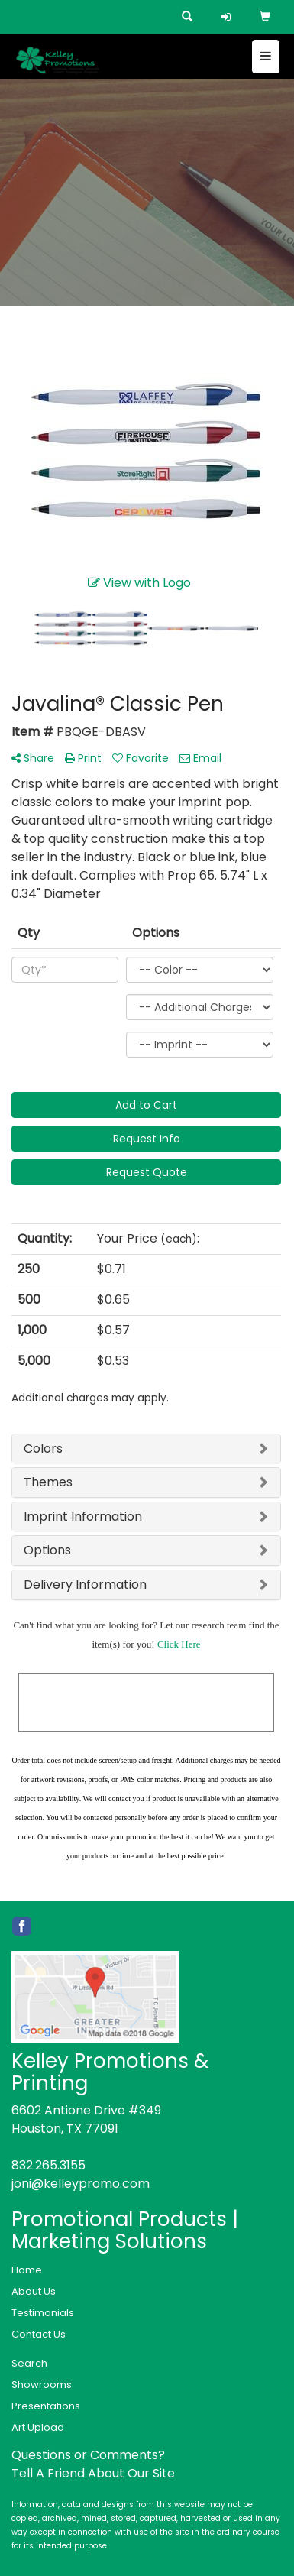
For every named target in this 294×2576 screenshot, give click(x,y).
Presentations (45, 2406)
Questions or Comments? (88, 2455)
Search (29, 2363)
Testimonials (42, 2312)
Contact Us (38, 2334)
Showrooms (41, 2384)
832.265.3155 (48, 2165)
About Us (33, 2291)
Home (26, 2270)
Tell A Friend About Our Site (93, 2473)
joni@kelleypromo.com (80, 2183)
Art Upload (37, 2427)
